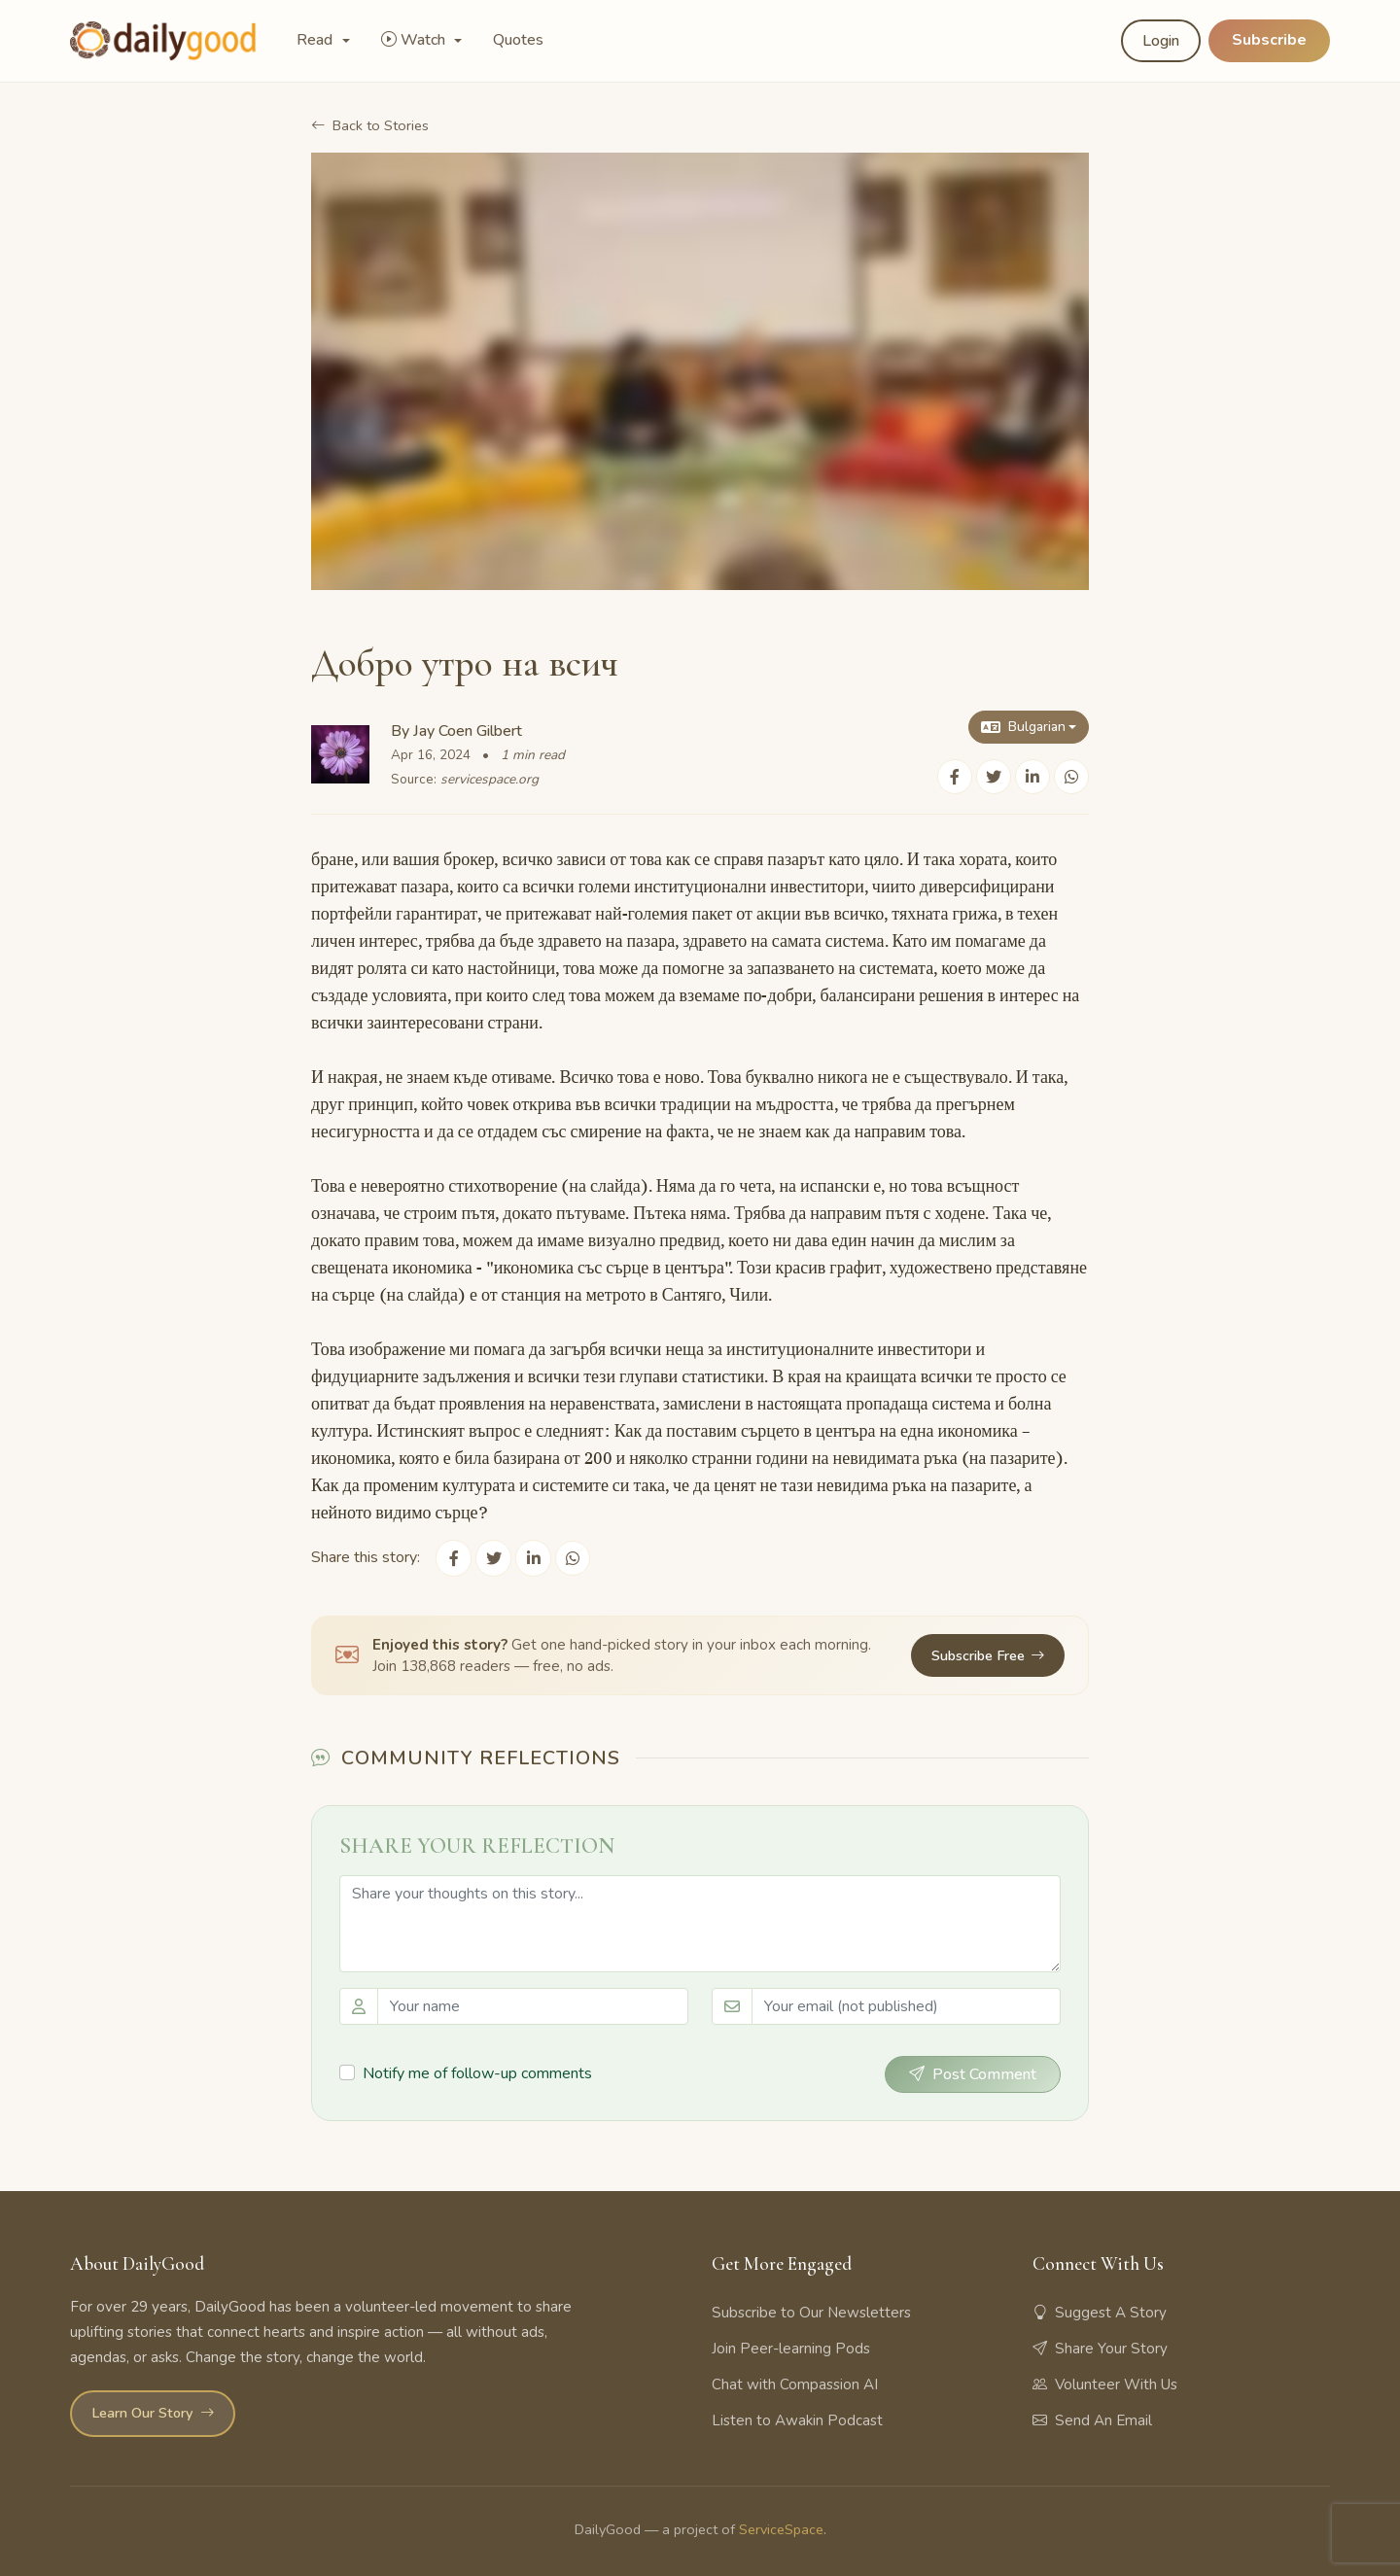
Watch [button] (415, 40)
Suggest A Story (1099, 2311)
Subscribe (1269, 40)
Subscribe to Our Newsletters (811, 2311)
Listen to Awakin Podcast (797, 2419)
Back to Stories (370, 125)
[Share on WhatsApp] (1071, 776)
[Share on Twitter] (993, 776)
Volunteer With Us (1104, 2383)
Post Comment (972, 2073)
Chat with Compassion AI (795, 2383)
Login (1160, 41)
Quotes (518, 40)
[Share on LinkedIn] (1032, 776)
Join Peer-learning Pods (791, 2347)
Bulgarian (1022, 726)
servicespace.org (489, 779)
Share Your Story (1100, 2347)
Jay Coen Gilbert (467, 731)
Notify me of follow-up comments (477, 2072)
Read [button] (316, 40)
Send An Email (1092, 2419)
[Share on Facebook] (954, 776)
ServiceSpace (781, 2528)
